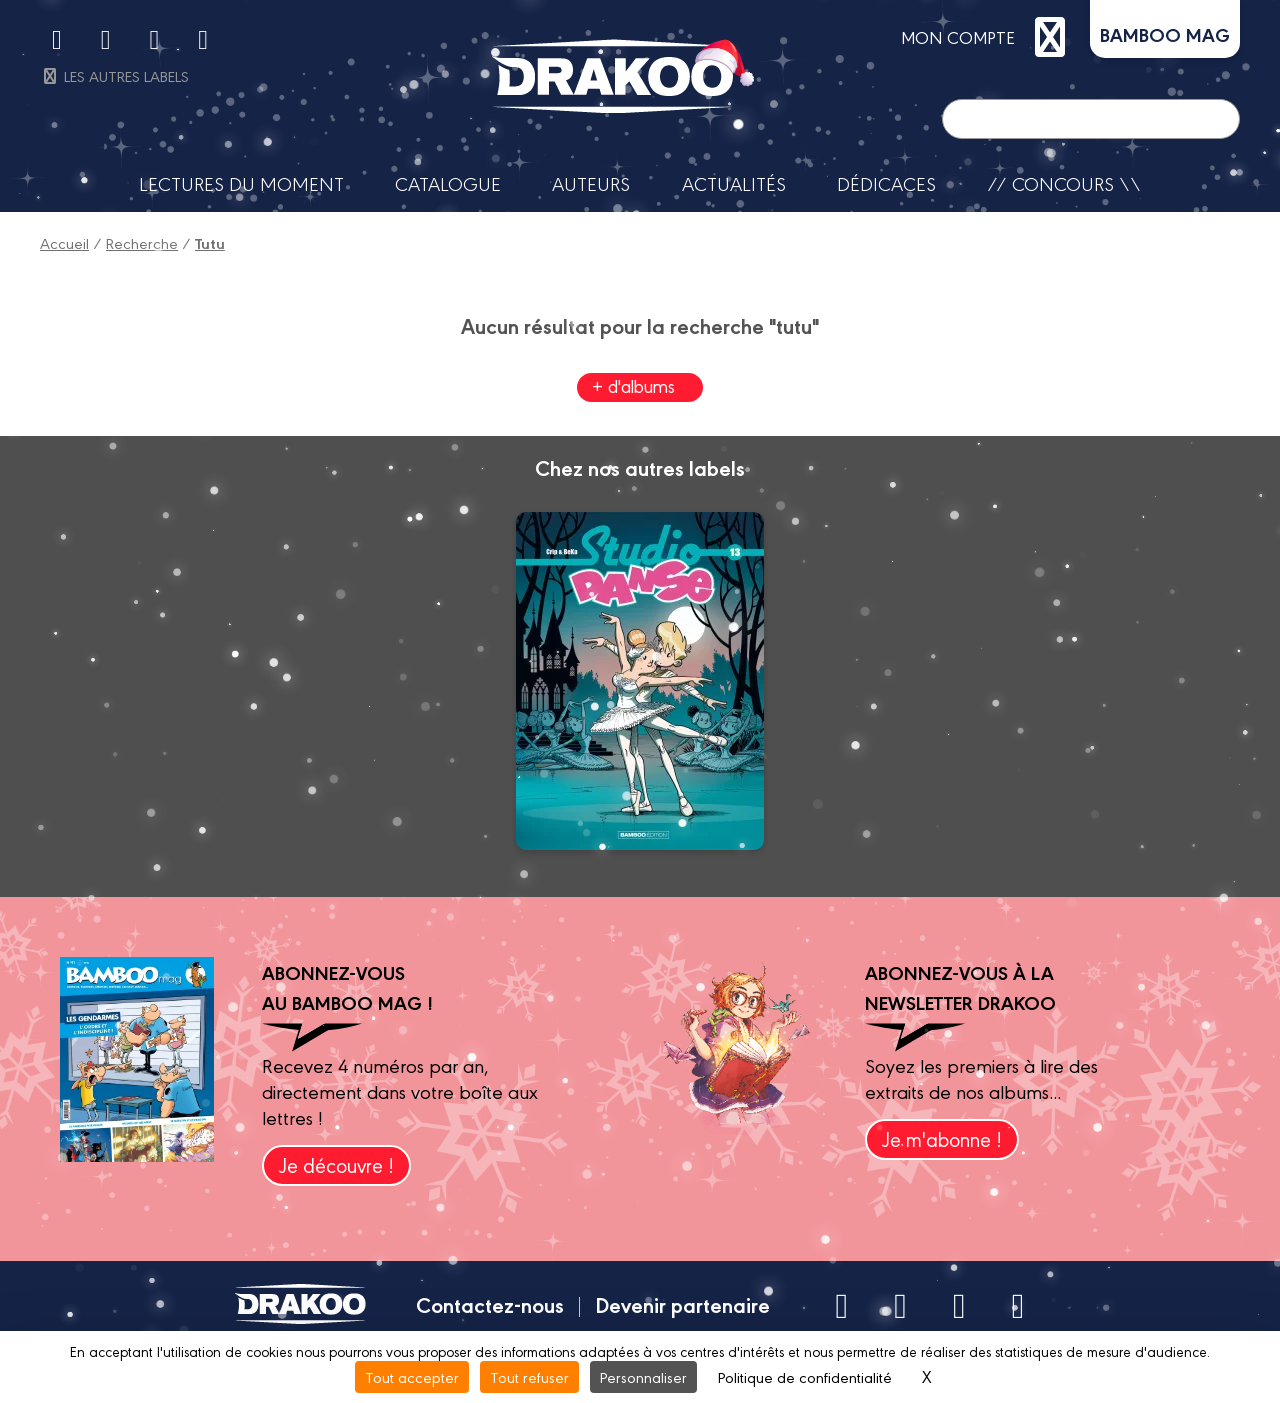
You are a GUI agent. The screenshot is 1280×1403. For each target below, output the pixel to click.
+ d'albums (633, 385)
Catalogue (448, 183)
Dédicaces (886, 183)
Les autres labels (114, 75)
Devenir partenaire (682, 1304)
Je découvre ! (336, 1164)
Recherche (142, 242)
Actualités (734, 183)
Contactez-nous (490, 1304)
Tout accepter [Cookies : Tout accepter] (412, 1376)
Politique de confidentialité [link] (805, 1376)
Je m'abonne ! (942, 1138)
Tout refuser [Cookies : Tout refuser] (529, 1376)
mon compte (988, 37)
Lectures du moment (241, 183)
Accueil (64, 242)
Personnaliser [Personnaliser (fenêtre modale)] (643, 1376)
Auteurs (591, 183)
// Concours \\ (1064, 183)
